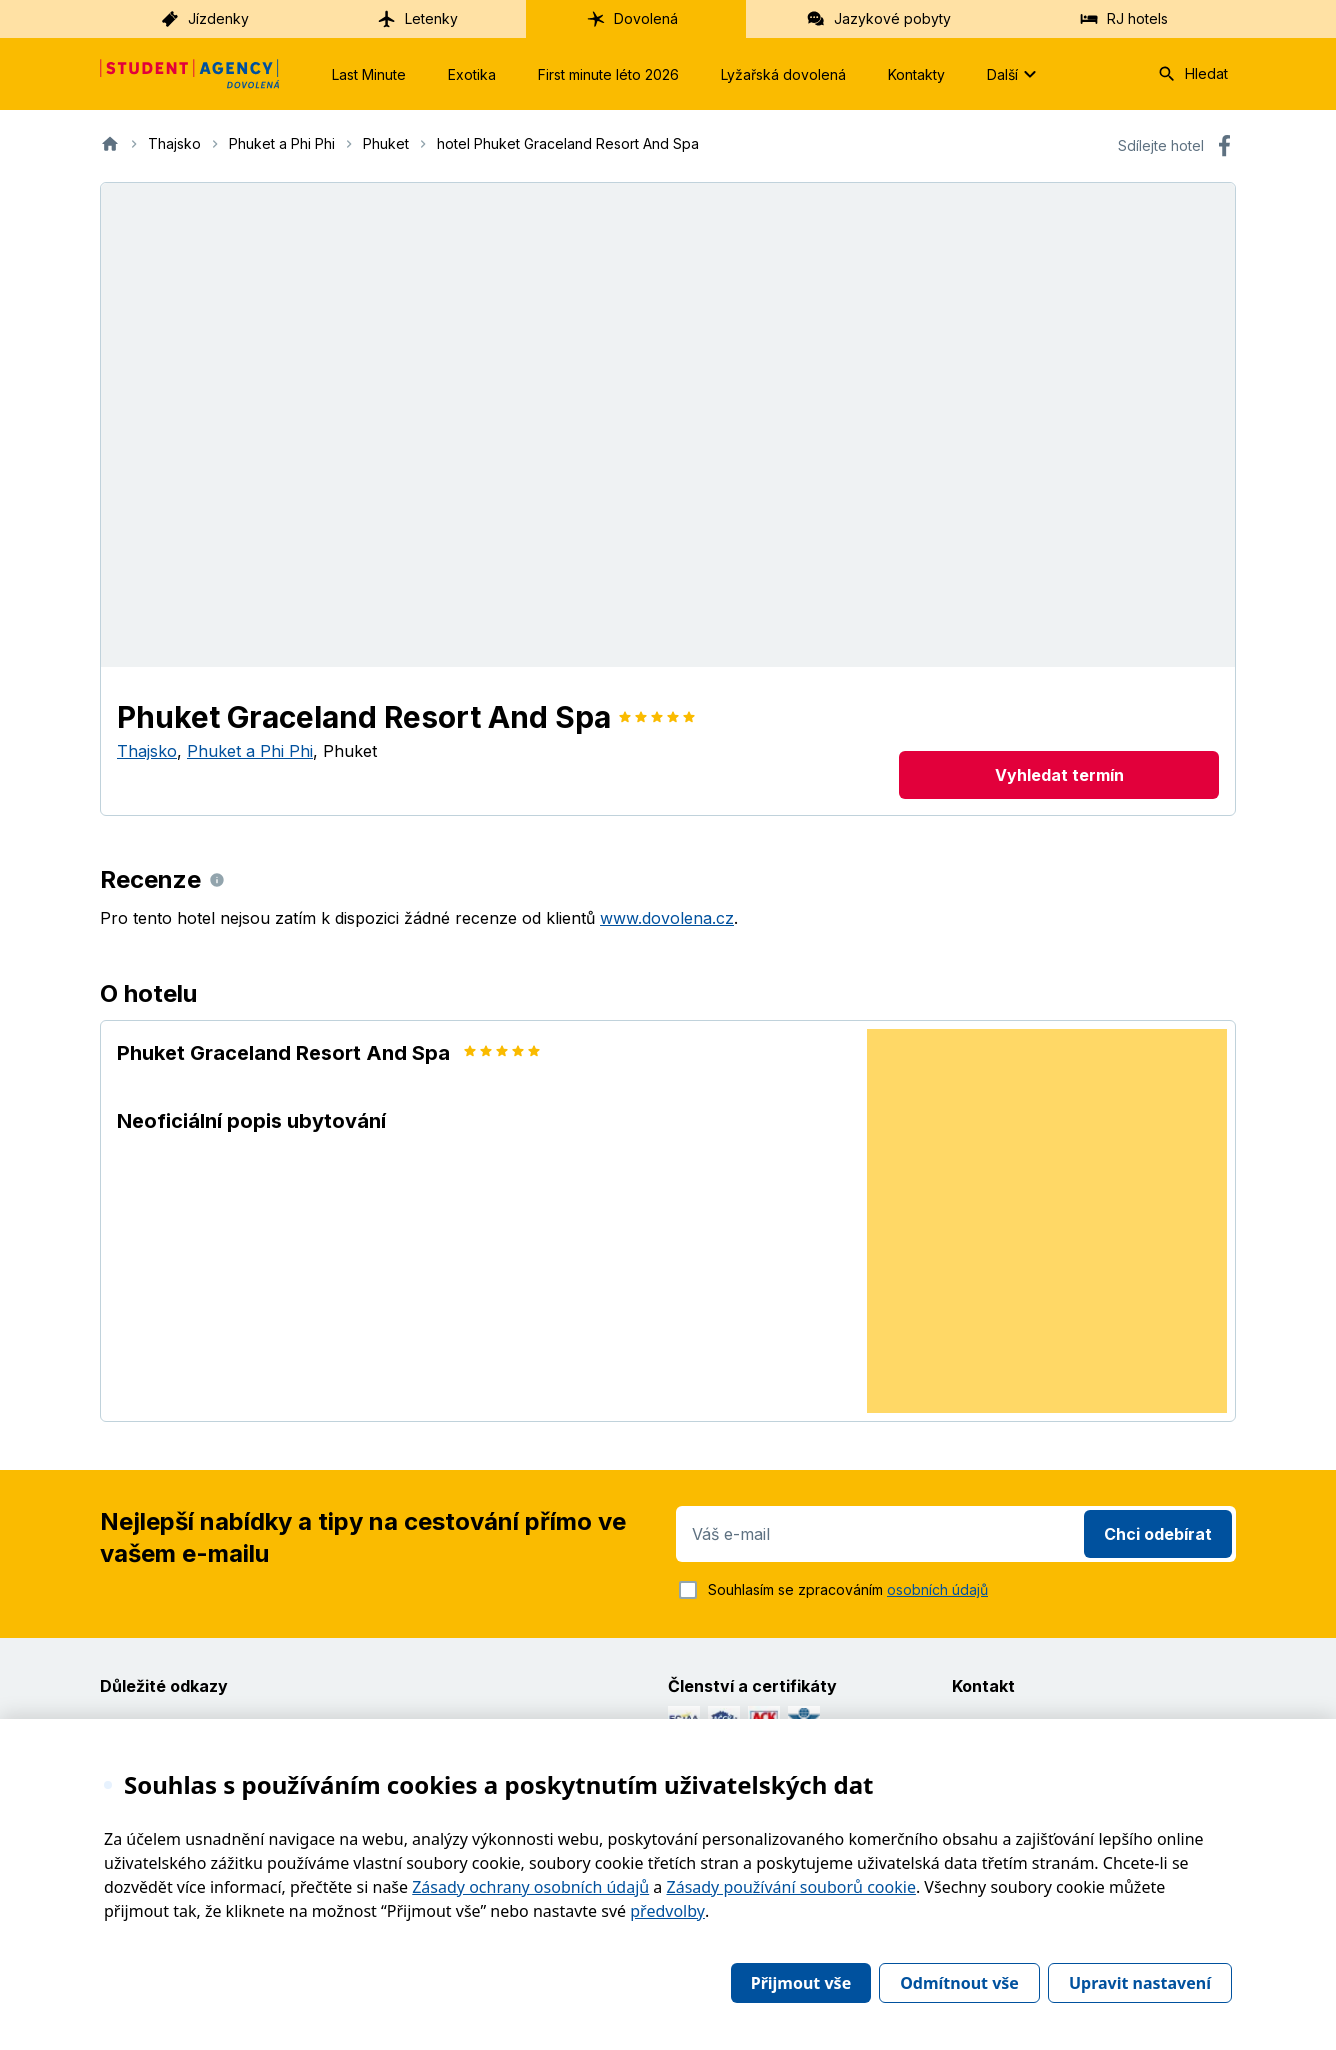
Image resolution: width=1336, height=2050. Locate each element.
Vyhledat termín (1059, 775)
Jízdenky (204, 19)
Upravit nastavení (1140, 1983)
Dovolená (632, 19)
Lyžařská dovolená (783, 74)
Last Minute (369, 74)
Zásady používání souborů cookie (791, 1887)
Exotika (472, 74)
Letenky (417, 19)
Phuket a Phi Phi (250, 751)
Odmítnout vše (959, 1983)
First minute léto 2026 (608, 74)
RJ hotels (1123, 19)
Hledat (1192, 74)
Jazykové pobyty (878, 19)
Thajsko (147, 751)
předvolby (667, 1911)
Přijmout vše (801, 1983)
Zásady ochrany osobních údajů (530, 1887)
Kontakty (916, 74)
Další (1014, 74)
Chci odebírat (1158, 1534)
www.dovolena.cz (667, 918)
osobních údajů (937, 1589)
